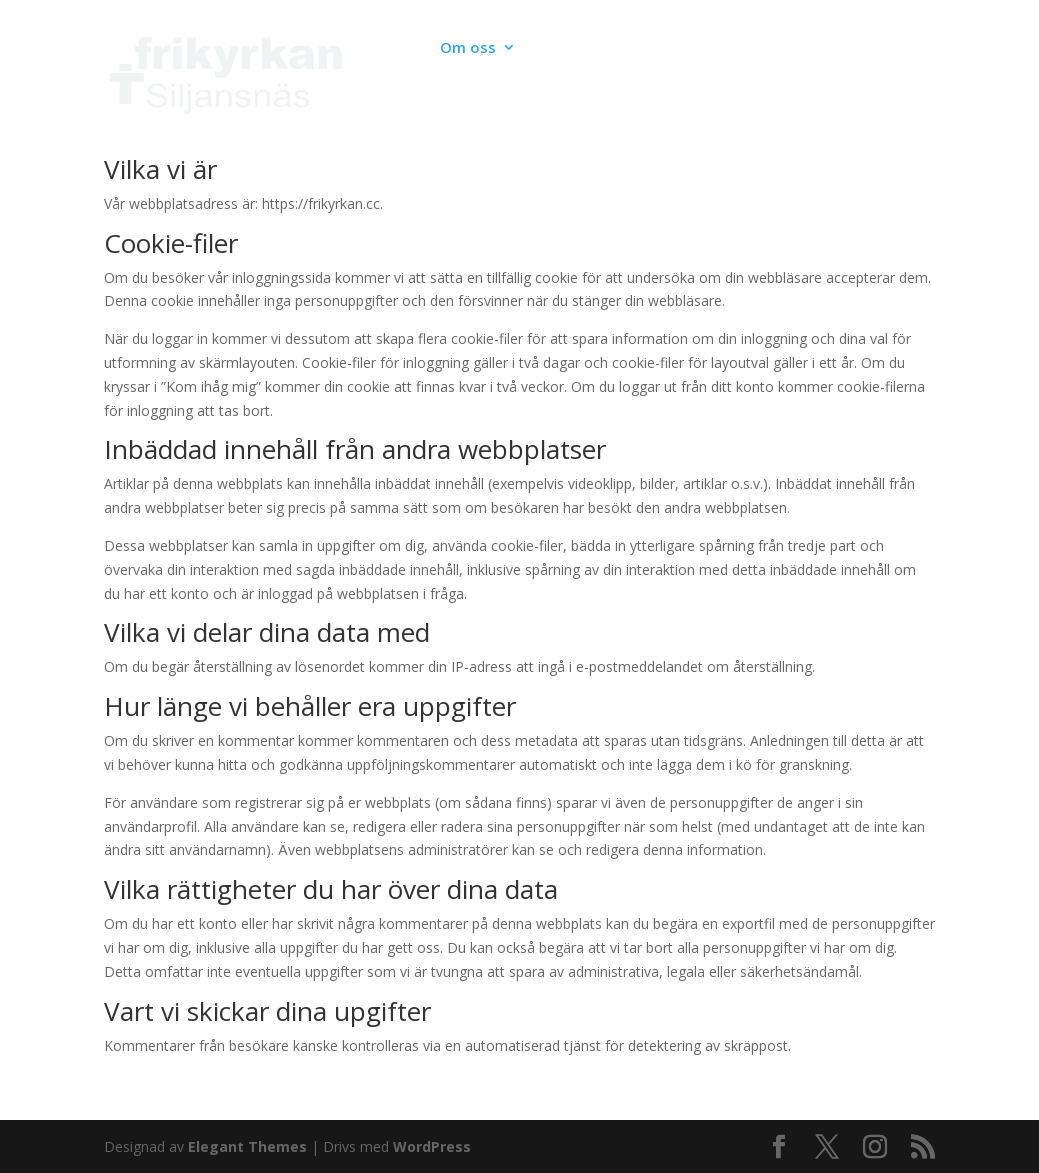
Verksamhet (586, 48)
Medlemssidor (401, 102)
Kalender (382, 48)
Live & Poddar (706, 48)
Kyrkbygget (824, 48)
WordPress (432, 1146)
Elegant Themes (247, 1146)
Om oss (468, 48)
